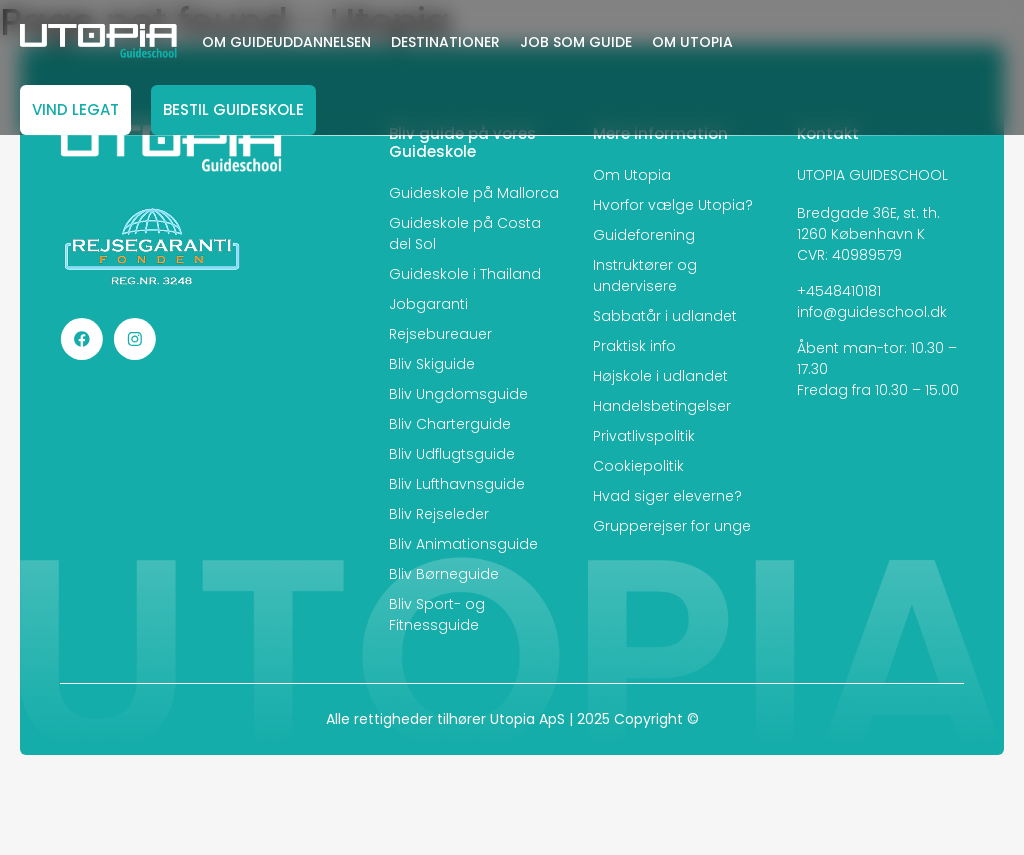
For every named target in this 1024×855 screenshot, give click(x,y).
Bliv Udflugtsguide (452, 454)
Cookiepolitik (638, 466)
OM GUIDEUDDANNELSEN (286, 42)
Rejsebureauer (440, 334)
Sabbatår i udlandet (665, 316)
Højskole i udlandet (660, 376)
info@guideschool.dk (872, 312)
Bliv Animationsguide (463, 544)
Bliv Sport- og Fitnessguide (437, 614)
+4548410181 (839, 291)
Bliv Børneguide (444, 574)
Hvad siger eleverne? (667, 496)
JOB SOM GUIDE (576, 42)
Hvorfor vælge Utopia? (673, 205)
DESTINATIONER (445, 42)
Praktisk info (634, 346)
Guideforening (644, 235)
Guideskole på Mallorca (474, 193)
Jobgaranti (428, 304)
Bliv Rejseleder (439, 514)
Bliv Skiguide (432, 364)
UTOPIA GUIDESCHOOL (872, 175)
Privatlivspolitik (644, 436)
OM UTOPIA (692, 42)
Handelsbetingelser (662, 406)
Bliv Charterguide (450, 424)
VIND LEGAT (75, 109)
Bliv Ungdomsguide (458, 394)
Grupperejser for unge (672, 526)
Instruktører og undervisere (645, 275)
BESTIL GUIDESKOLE (233, 109)
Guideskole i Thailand (465, 274)
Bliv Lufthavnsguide (457, 484)
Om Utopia (632, 175)
